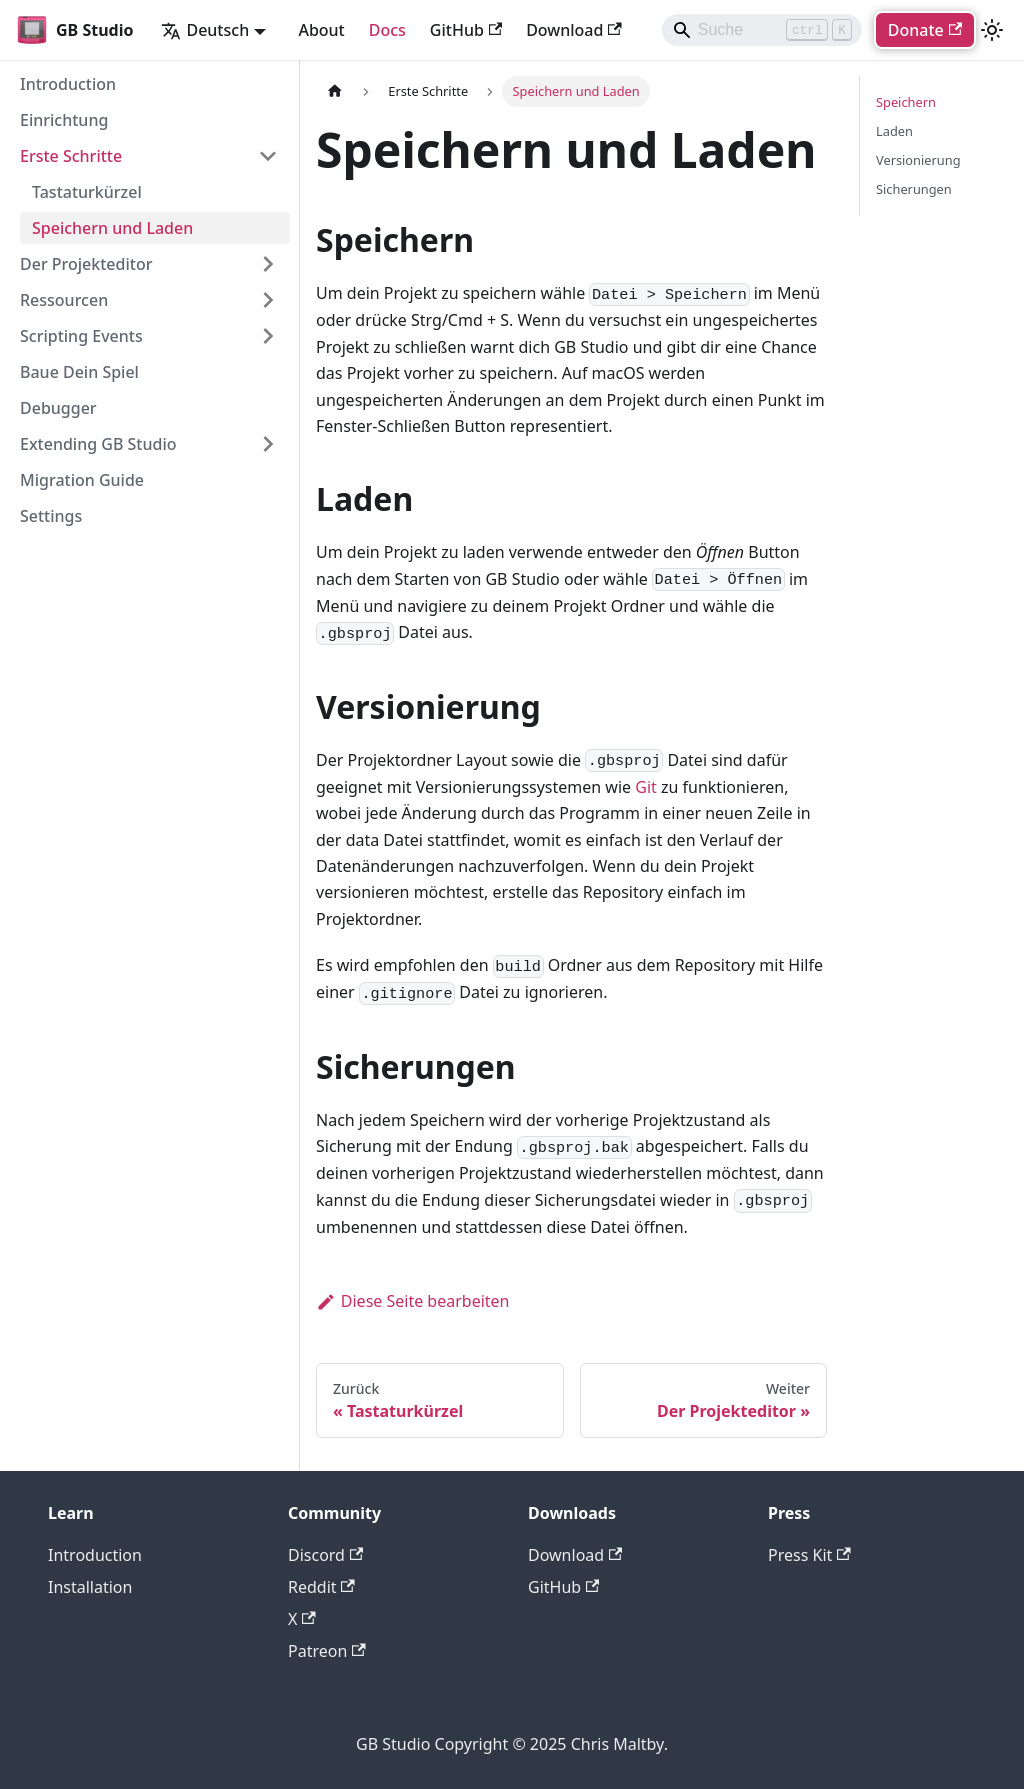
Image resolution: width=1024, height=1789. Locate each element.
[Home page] (335, 91)
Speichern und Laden (112, 228)
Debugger (58, 408)
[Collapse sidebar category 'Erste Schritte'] (268, 156)
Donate (925, 30)
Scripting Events (81, 336)
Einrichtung (64, 120)
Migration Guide (82, 480)
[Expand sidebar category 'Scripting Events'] (268, 336)
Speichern (906, 102)
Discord (325, 1555)
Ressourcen (64, 300)
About (321, 30)
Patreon (327, 1651)
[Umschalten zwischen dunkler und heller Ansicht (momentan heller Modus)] (992, 30)
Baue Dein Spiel (79, 372)
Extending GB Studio (98, 444)
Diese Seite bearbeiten (413, 1301)
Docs (387, 30)
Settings (51, 516)
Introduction (68, 84)
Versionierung (918, 160)
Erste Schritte (71, 156)
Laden (894, 131)
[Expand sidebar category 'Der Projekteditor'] (268, 264)
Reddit (321, 1587)
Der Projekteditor (86, 264)
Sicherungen (914, 189)
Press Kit (809, 1555)
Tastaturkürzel (87, 192)
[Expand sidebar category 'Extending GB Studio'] (268, 444)
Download (574, 30)
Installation (90, 1587)
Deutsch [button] (205, 30)
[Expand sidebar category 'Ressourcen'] (268, 300)
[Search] (762, 30)
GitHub (466, 30)
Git (646, 787)
